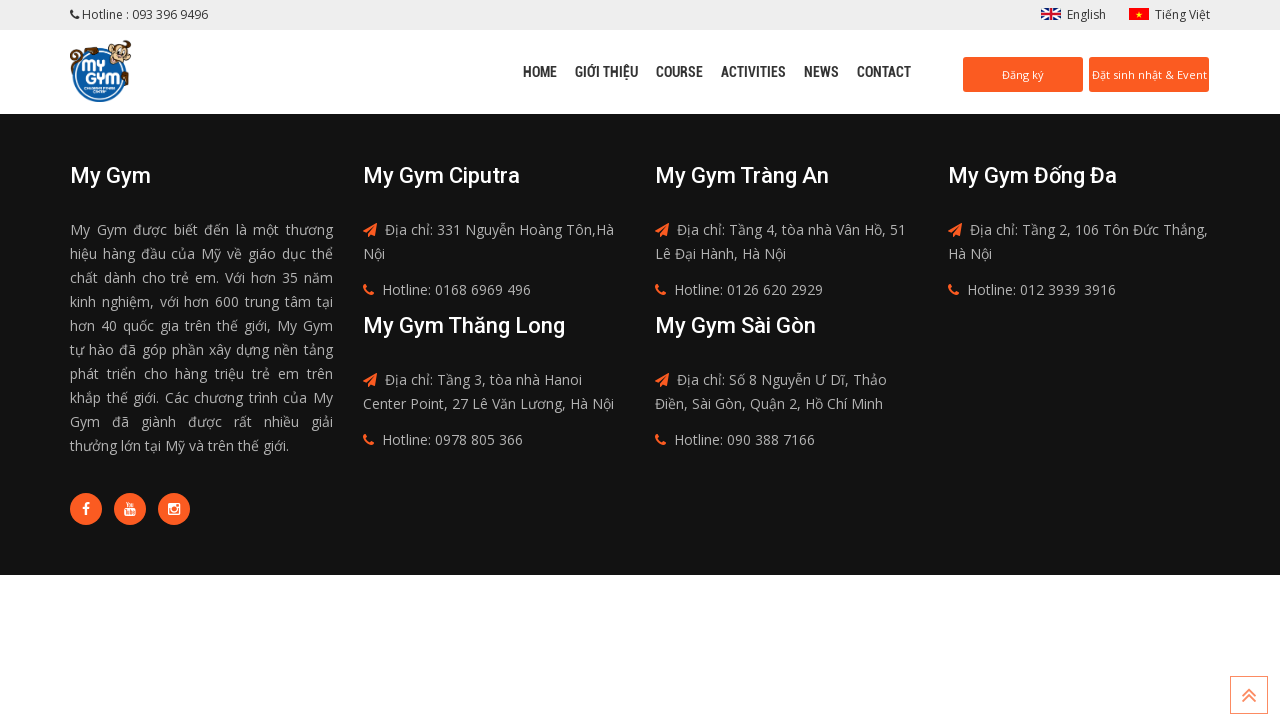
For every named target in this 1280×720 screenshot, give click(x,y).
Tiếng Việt (1182, 14)
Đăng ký (1023, 74)
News (821, 72)
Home (540, 72)
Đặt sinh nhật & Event (1149, 74)
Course (679, 72)
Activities (753, 72)
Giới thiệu (606, 72)
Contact (884, 72)
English (1086, 14)
